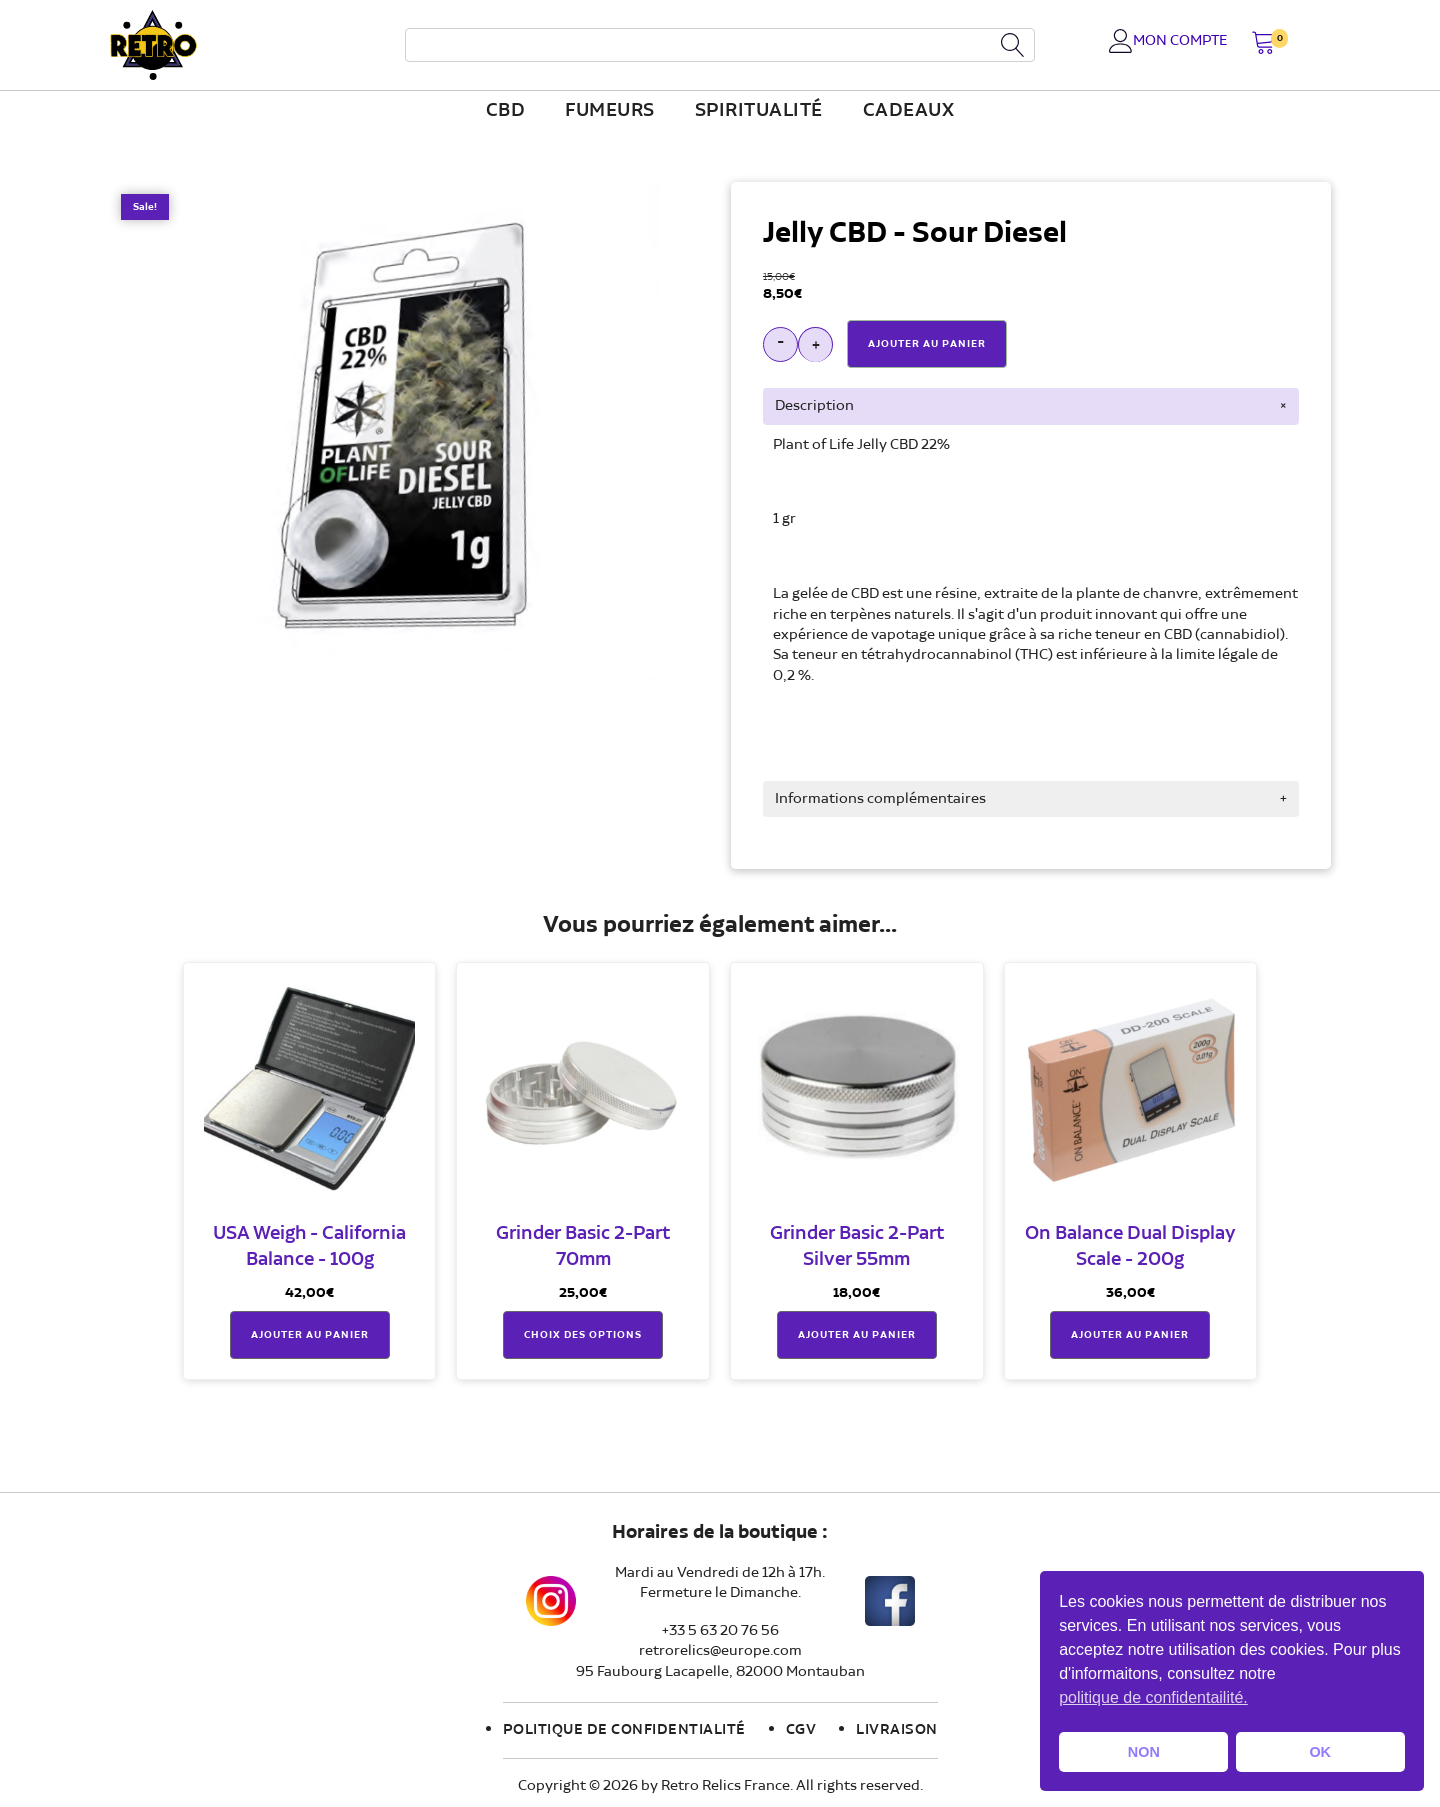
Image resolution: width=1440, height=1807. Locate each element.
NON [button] (1144, 1752)
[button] (1263, 44)
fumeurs (610, 111)
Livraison (897, 1731)
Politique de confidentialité (624, 1731)
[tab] (1031, 406)
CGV (801, 1731)
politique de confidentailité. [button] (1153, 1697)
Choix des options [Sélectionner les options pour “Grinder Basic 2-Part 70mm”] (583, 1336)
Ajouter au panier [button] (310, 1336)
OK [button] (1320, 1752)
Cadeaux (909, 111)
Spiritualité (759, 111)
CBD (506, 111)
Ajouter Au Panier (927, 344)
